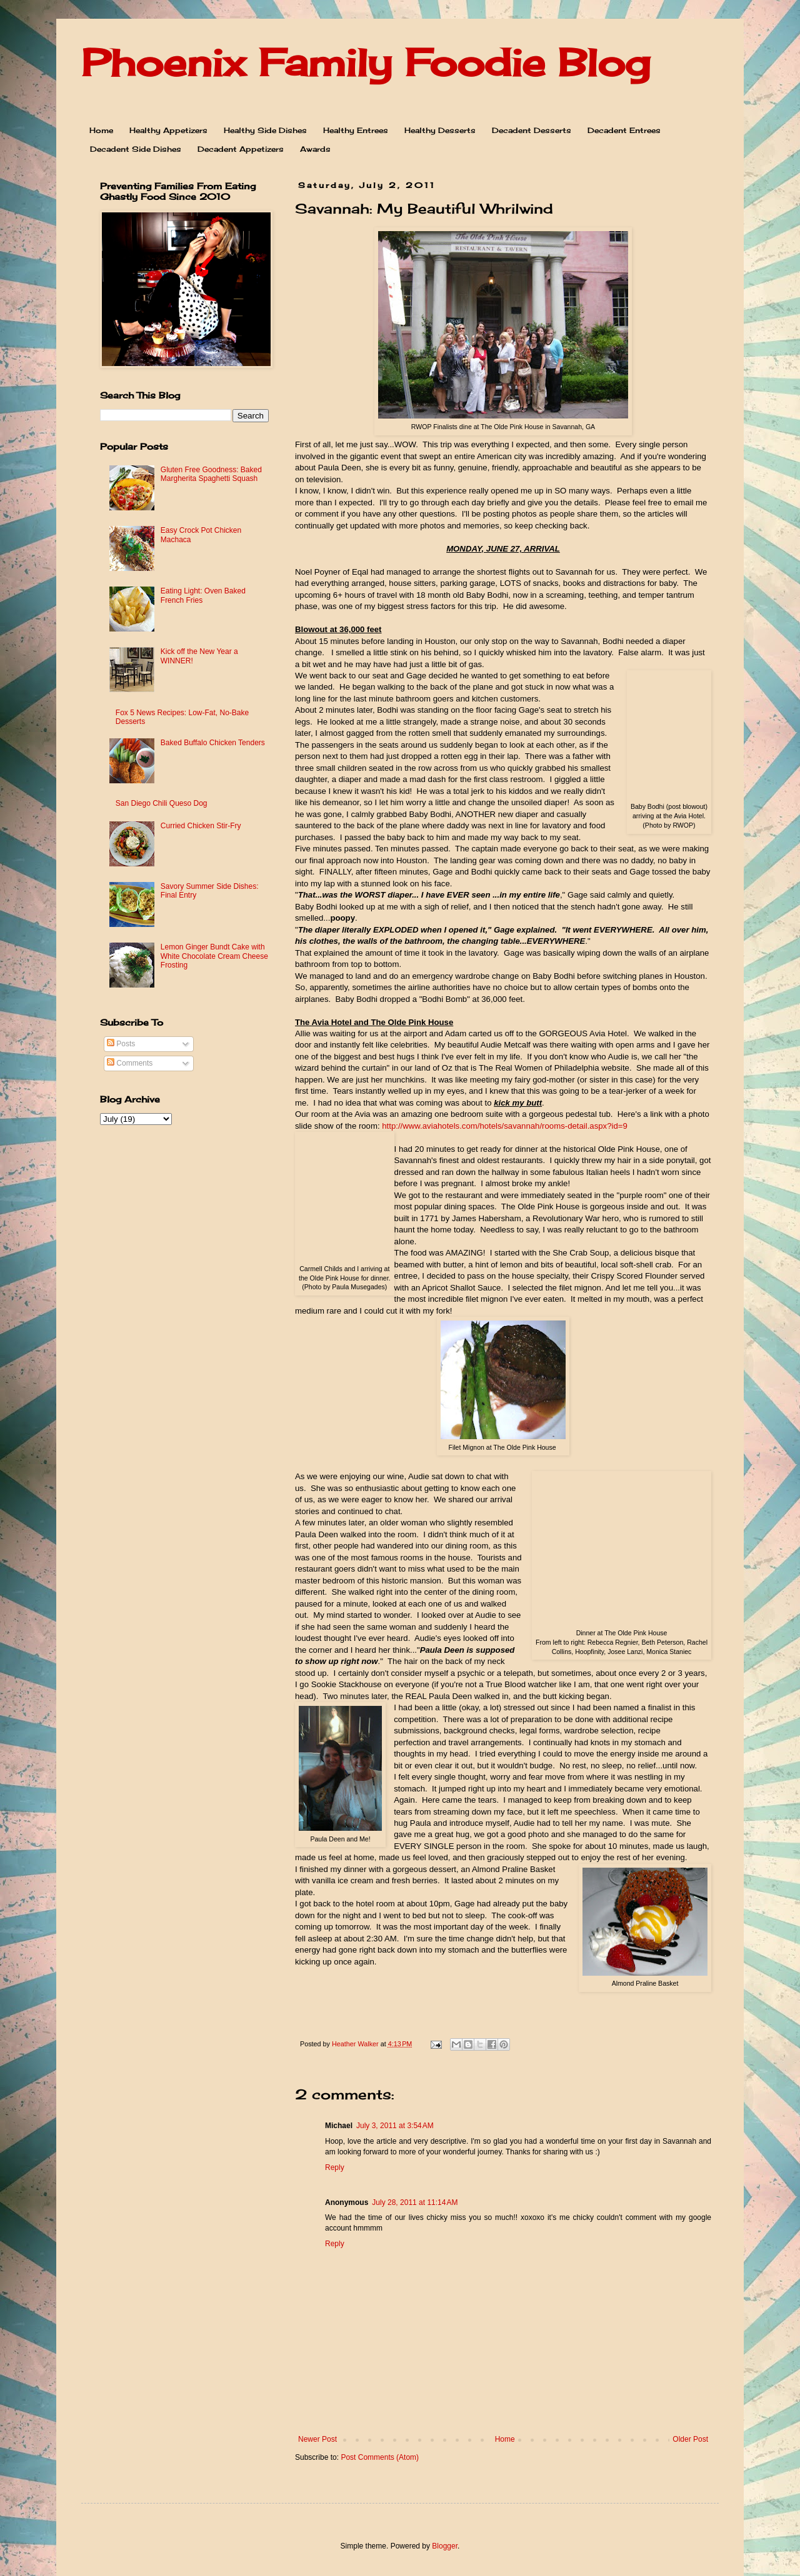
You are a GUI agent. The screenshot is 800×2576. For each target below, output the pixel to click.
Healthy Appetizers (168, 130)
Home (101, 130)
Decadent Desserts (531, 130)
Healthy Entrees (355, 130)
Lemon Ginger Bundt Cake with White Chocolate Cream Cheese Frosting (214, 956)
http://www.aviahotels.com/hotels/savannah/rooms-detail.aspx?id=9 (505, 1126)
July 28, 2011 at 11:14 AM (415, 2202)
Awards (315, 149)
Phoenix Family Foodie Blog (365, 62)
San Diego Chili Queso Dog (162, 803)
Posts (121, 1043)
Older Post (690, 2439)
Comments (129, 1063)
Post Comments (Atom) (380, 2457)
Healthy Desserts (440, 130)
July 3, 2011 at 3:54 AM (395, 2125)
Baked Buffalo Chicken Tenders (213, 742)
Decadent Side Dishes (135, 149)
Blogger (445, 2546)
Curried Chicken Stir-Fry (201, 825)
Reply (334, 2167)
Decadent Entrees (624, 130)
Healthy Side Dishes (265, 130)
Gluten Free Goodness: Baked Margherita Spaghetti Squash (211, 474)
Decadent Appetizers (241, 149)
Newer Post (317, 2439)
